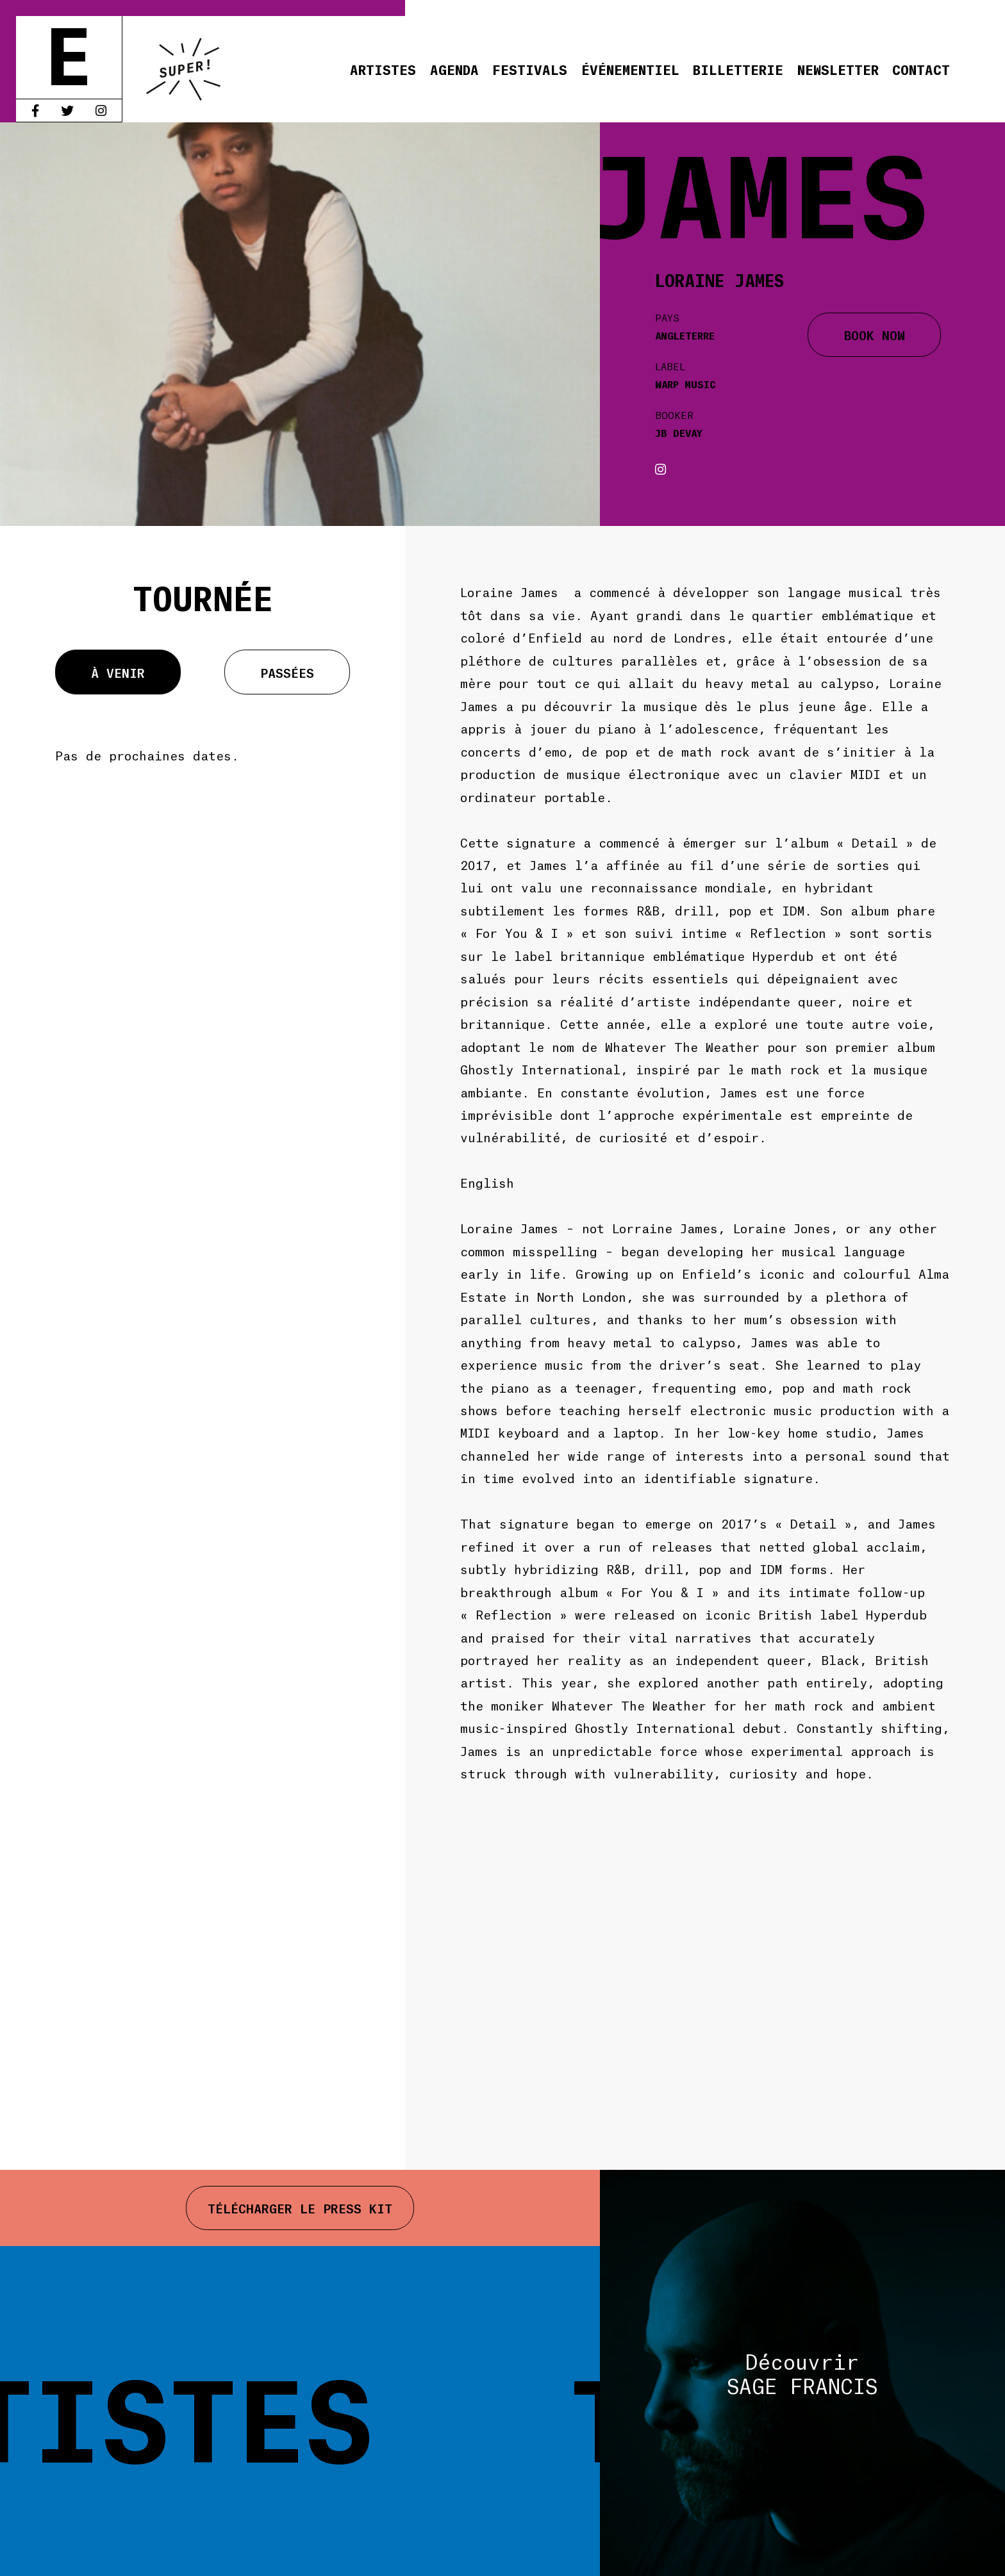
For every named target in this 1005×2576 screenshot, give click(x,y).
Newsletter (838, 69)
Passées (287, 672)
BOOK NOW (874, 334)
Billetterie (738, 69)
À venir (118, 672)
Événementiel (630, 69)
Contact (921, 69)
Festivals (529, 69)
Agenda (454, 69)
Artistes (383, 69)
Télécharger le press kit (300, 2207)
